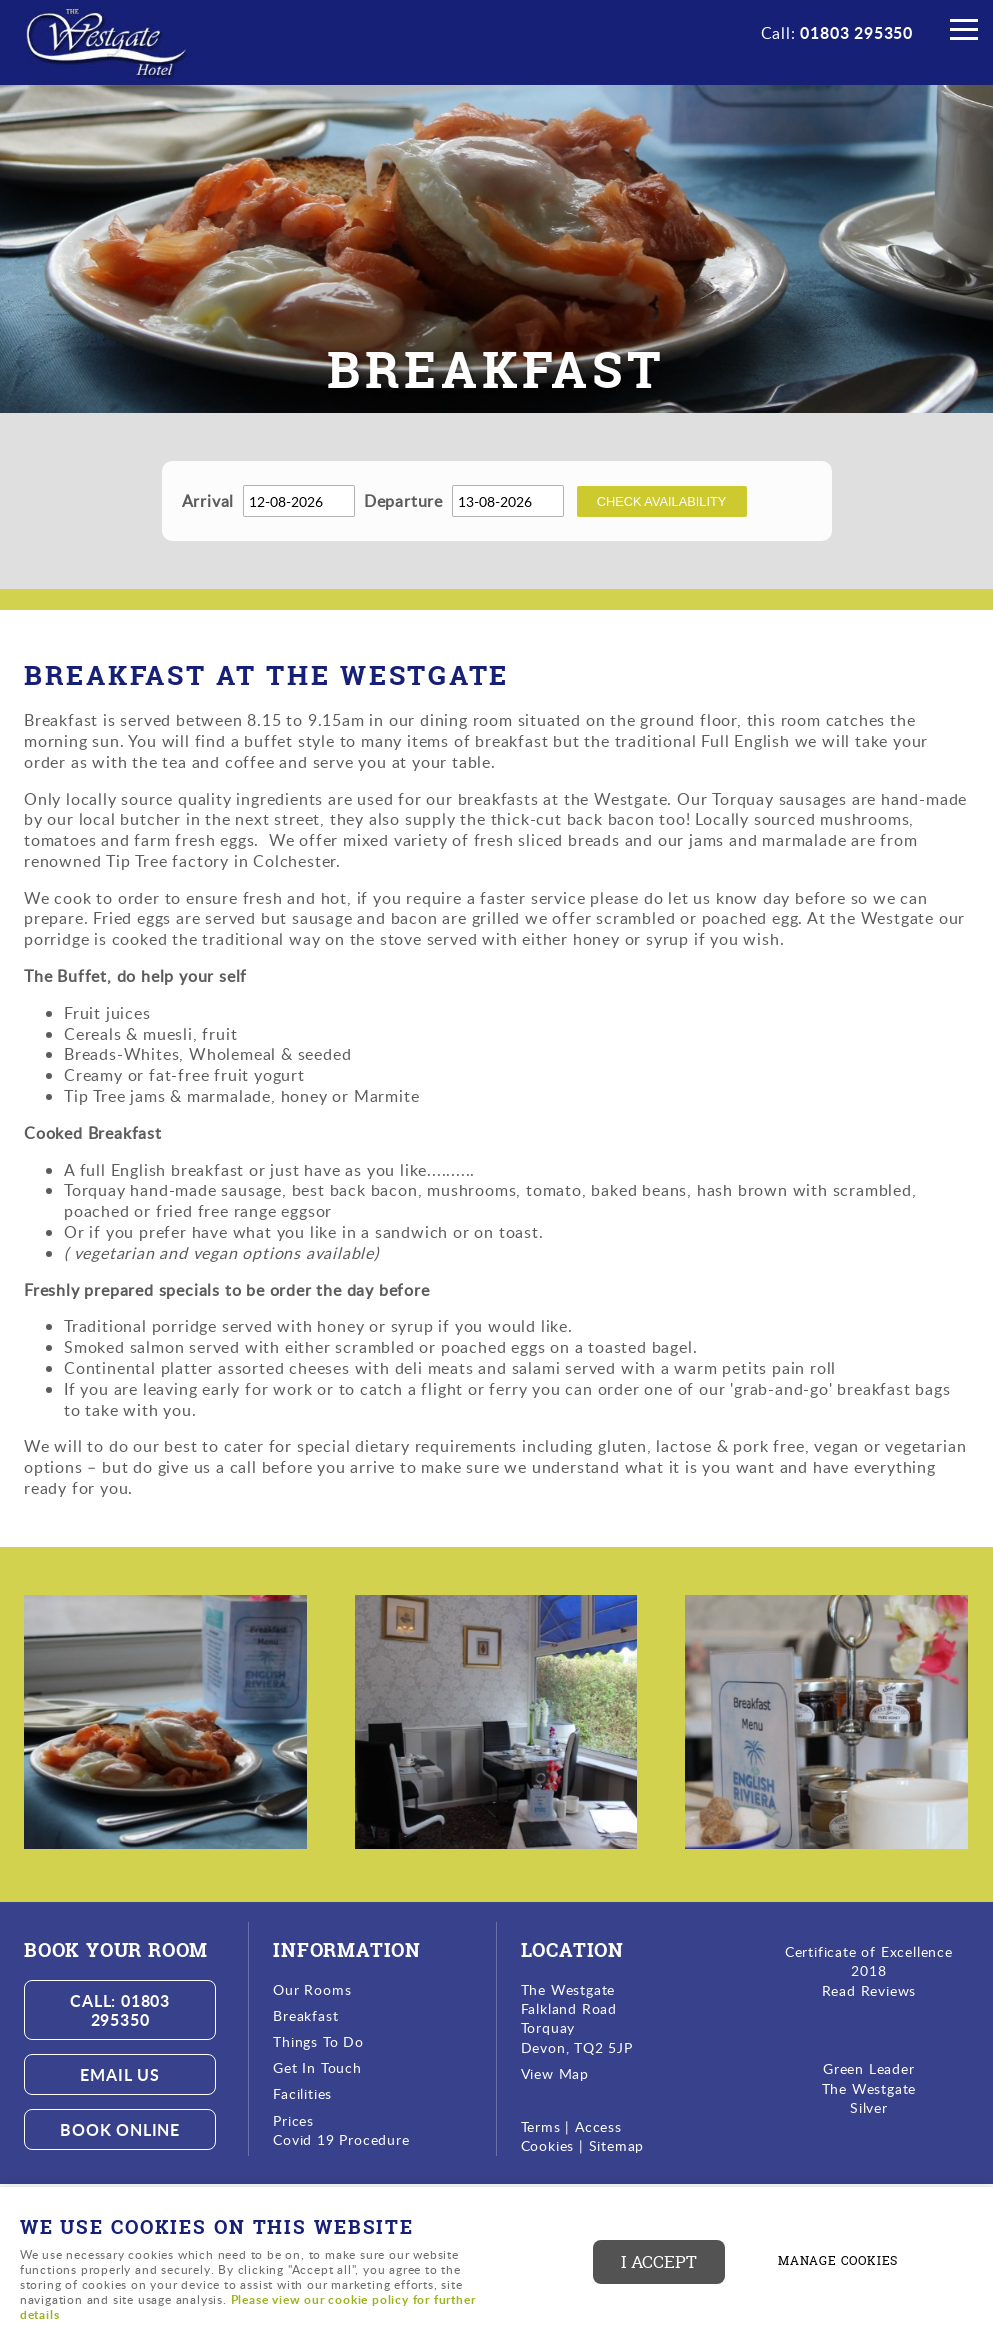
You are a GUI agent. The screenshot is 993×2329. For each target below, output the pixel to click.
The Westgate (869, 2088)
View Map (555, 2073)
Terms (541, 2126)
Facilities (302, 2093)
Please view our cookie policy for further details (248, 2307)
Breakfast (305, 2015)
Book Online (120, 2129)
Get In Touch (317, 2067)
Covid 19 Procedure (341, 2139)
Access (598, 2126)
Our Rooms (312, 1989)
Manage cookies (838, 2261)
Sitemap (617, 2145)
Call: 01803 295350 (120, 2010)
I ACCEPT (659, 2262)
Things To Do (318, 2041)
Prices (293, 2120)
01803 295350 (856, 32)
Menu (958, 32)
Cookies (550, 2145)
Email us (119, 2074)
